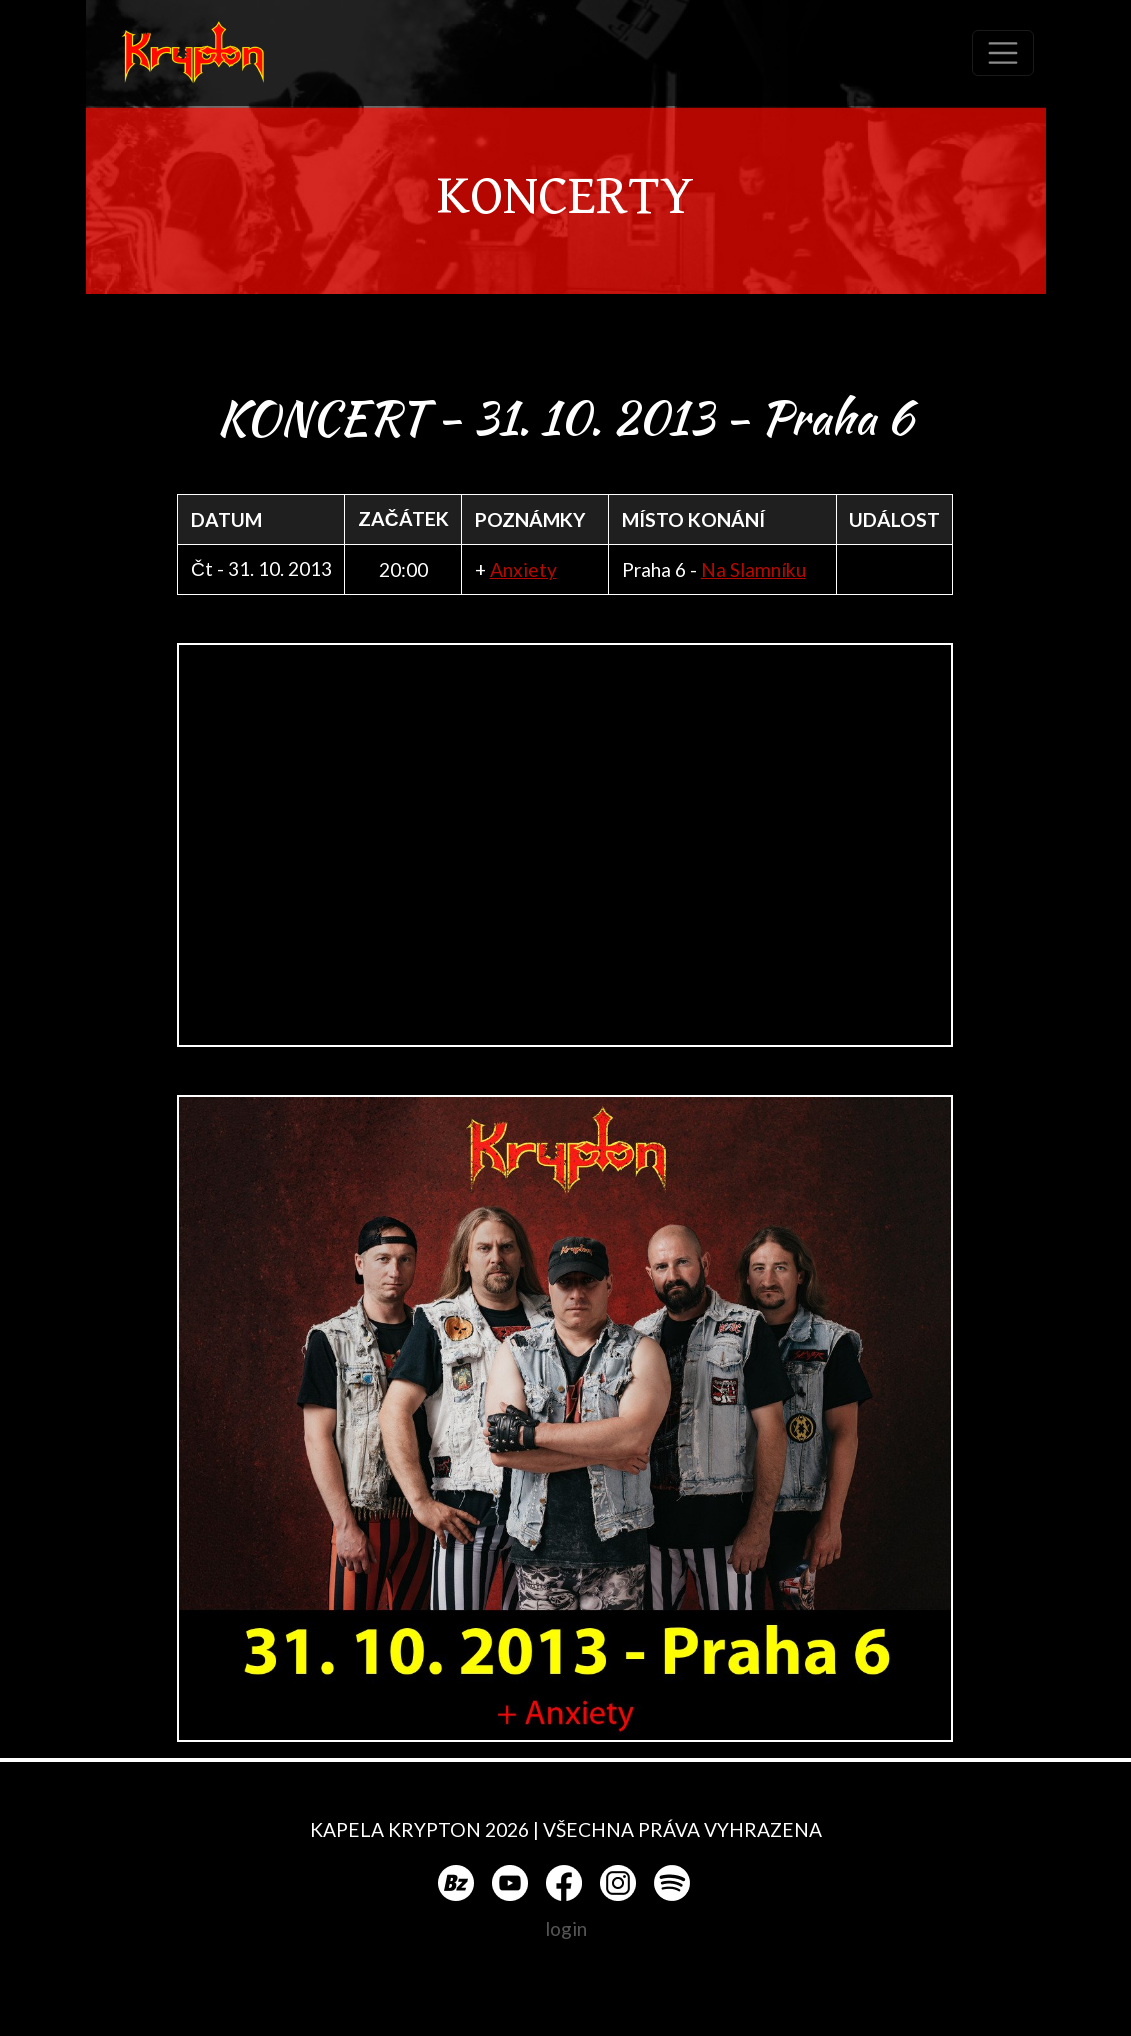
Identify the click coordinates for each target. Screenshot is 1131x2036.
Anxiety (523, 569)
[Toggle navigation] (1003, 53)
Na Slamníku (753, 569)
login (566, 1928)
